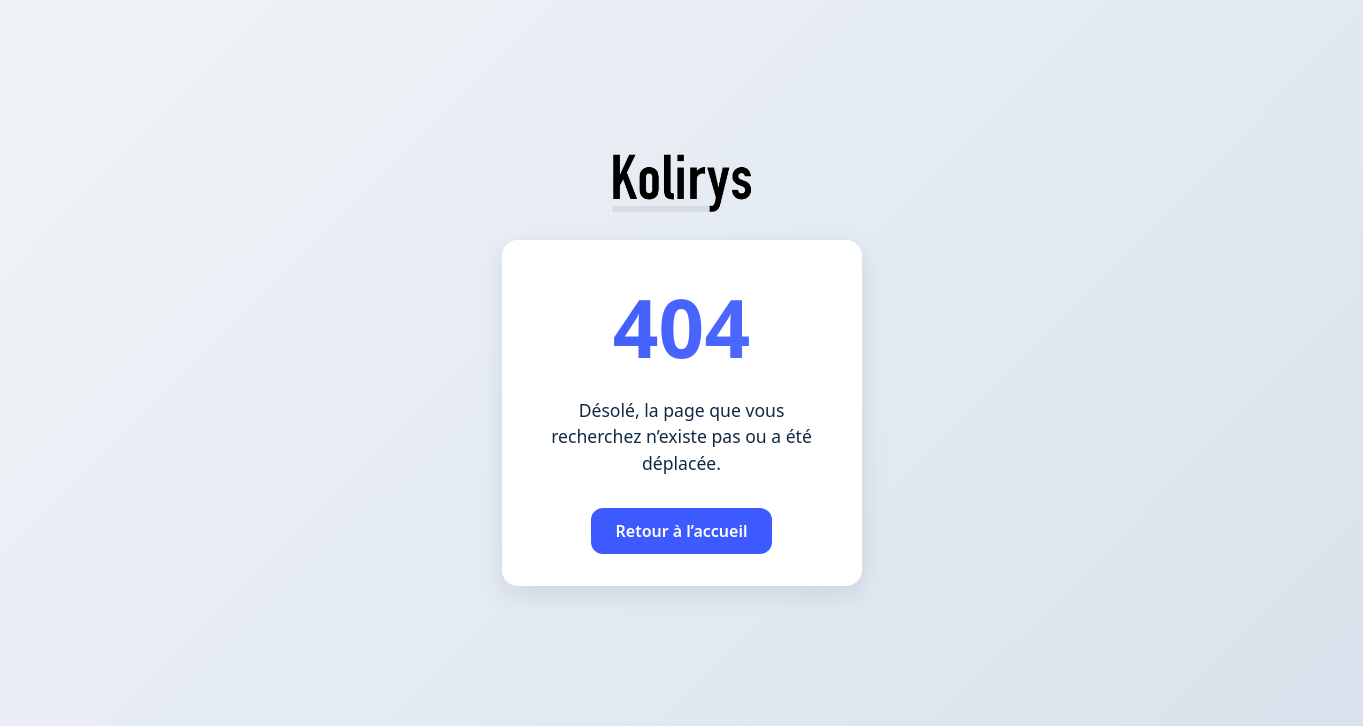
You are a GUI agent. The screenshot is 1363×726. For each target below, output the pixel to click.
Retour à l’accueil (681, 531)
